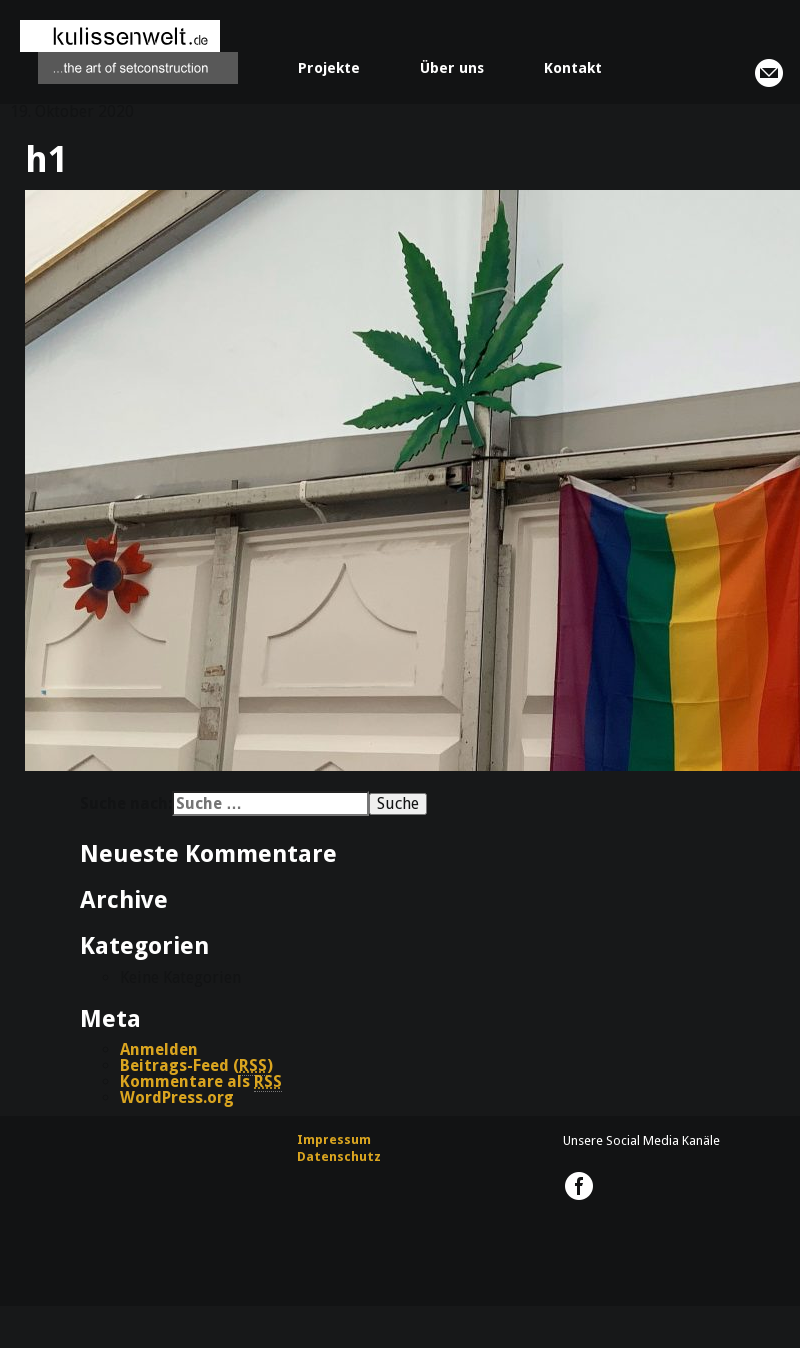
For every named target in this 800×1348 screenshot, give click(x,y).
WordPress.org (177, 1097)
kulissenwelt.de (129, 52)
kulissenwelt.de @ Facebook (579, 1186)
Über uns (452, 68)
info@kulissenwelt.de (769, 73)
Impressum (334, 1139)
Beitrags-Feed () (196, 1066)
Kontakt (573, 68)
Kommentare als (201, 1082)
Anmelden (159, 1049)
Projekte (329, 68)
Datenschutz (339, 1156)
